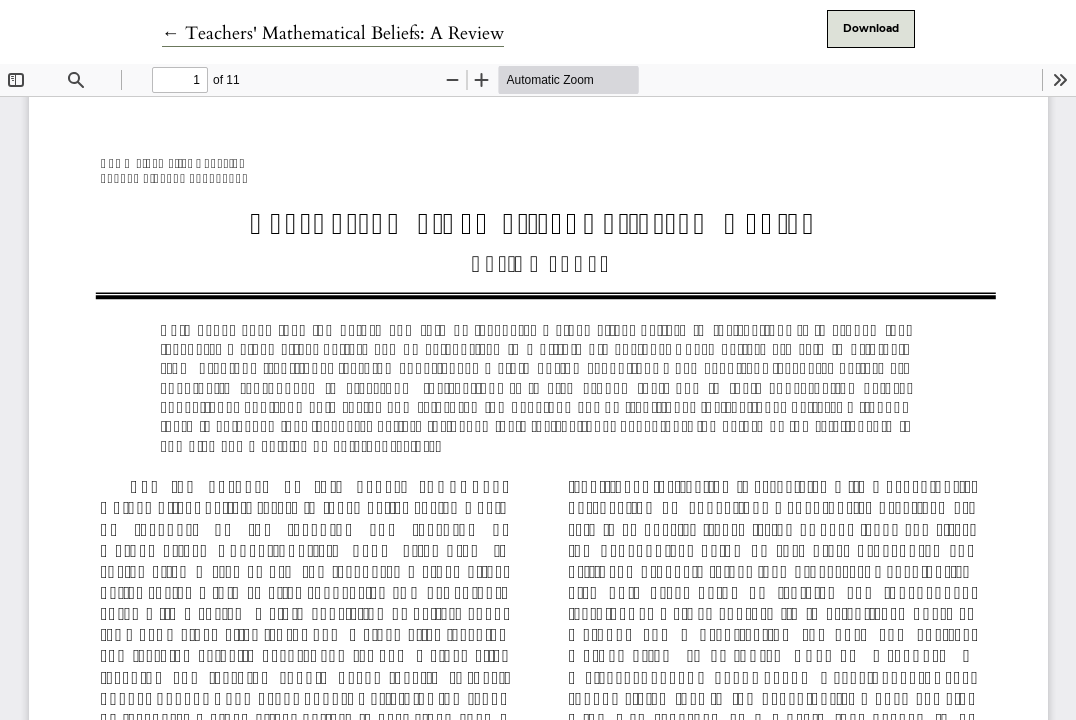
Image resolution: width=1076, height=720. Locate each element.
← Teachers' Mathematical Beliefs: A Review (333, 33)
